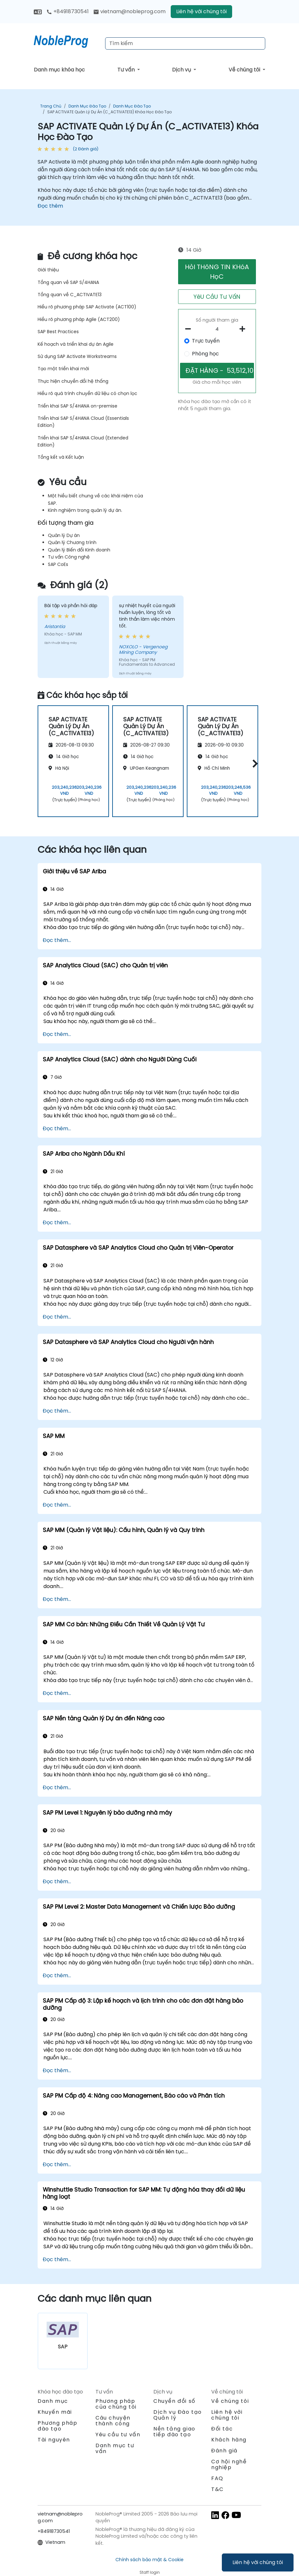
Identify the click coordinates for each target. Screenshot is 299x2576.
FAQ (217, 2478)
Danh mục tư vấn (114, 2448)
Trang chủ (50, 106)
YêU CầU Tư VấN (217, 297)
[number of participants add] (244, 329)
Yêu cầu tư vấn (117, 2435)
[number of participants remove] (190, 329)
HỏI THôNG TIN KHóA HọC (217, 271)
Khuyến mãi (55, 2412)
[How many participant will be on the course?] (217, 329)
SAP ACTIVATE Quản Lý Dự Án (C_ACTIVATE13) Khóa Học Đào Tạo (109, 112)
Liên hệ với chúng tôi (257, 2562)
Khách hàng (229, 2439)
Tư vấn (126, 69)
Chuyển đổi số (174, 2401)
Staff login (150, 2572)
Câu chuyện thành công (113, 2420)
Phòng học (205, 353)
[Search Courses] (185, 43)
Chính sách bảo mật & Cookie (149, 2559)
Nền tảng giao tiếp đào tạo (174, 2431)
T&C (217, 2489)
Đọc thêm (50, 206)
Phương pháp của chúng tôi (116, 2404)
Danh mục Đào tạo (87, 106)
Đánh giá (224, 2450)
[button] (253, 763)
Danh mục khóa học (59, 69)
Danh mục (53, 2401)
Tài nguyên (54, 2439)
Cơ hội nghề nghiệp (229, 2464)
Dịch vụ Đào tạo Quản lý (177, 2414)
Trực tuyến (206, 340)
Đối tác (222, 2428)
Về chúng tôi (245, 69)
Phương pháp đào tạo (57, 2425)
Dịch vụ (182, 69)
